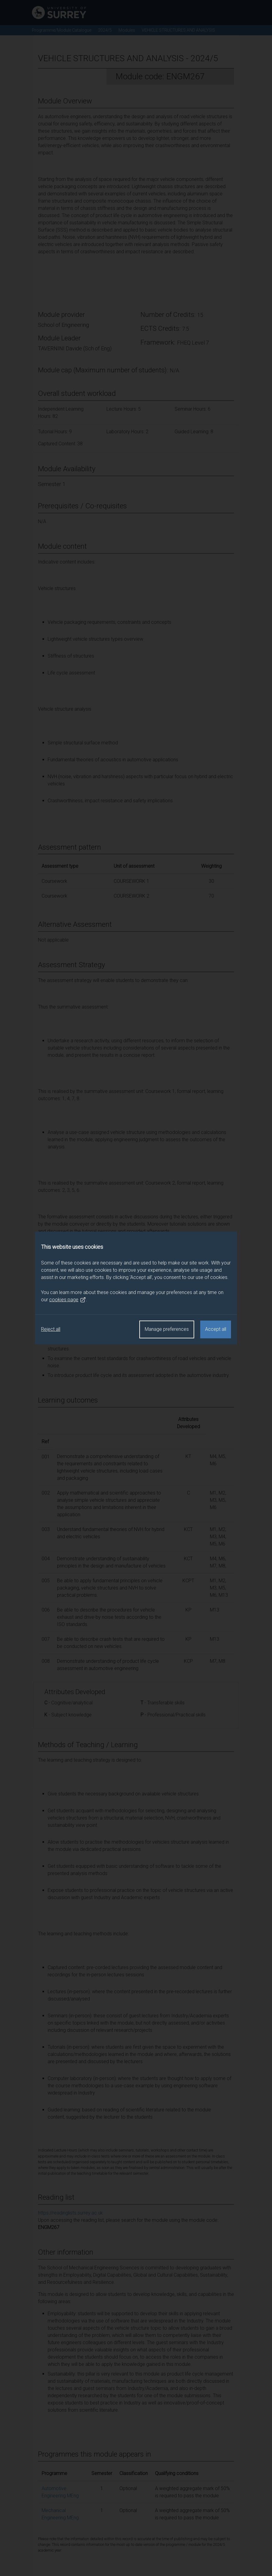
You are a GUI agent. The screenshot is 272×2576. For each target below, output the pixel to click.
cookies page (67, 1300)
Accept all (215, 1329)
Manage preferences (167, 1329)
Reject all (50, 1329)
